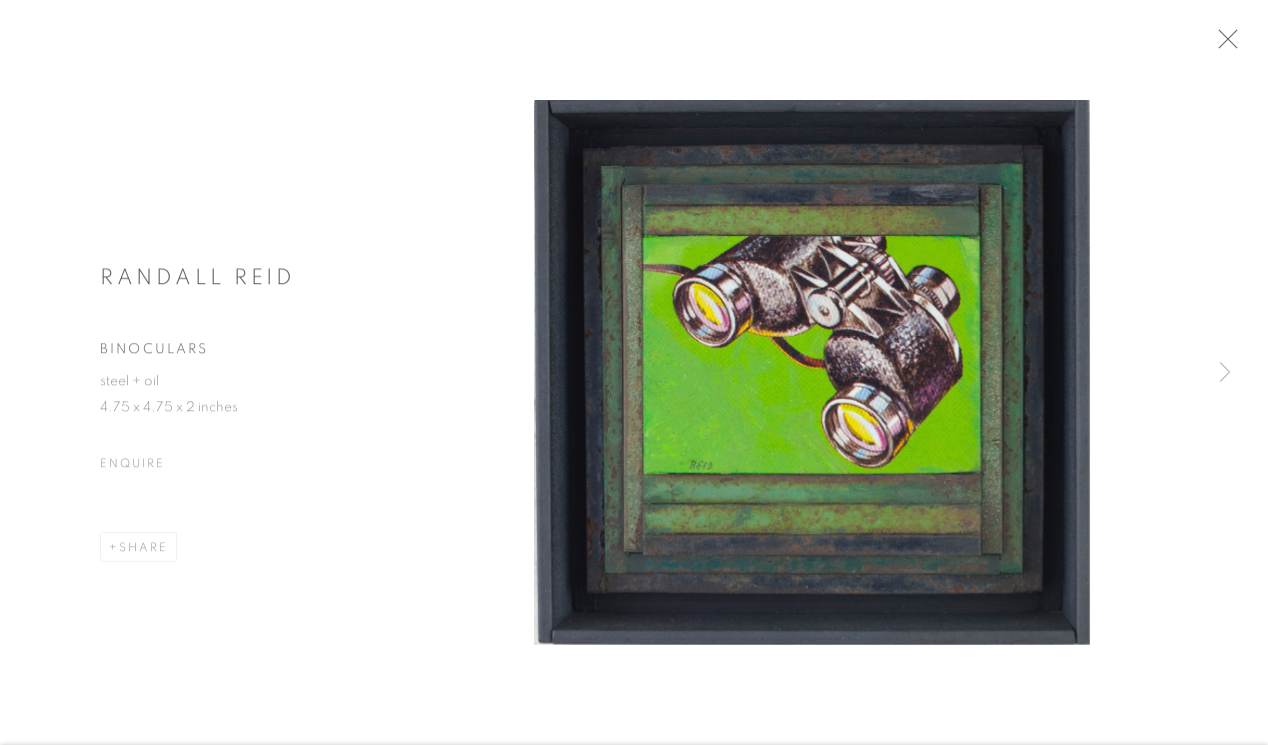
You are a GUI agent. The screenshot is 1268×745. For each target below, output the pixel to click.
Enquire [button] (132, 471)
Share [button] (143, 555)
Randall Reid (197, 284)
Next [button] (1225, 373)
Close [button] (1243, 45)
